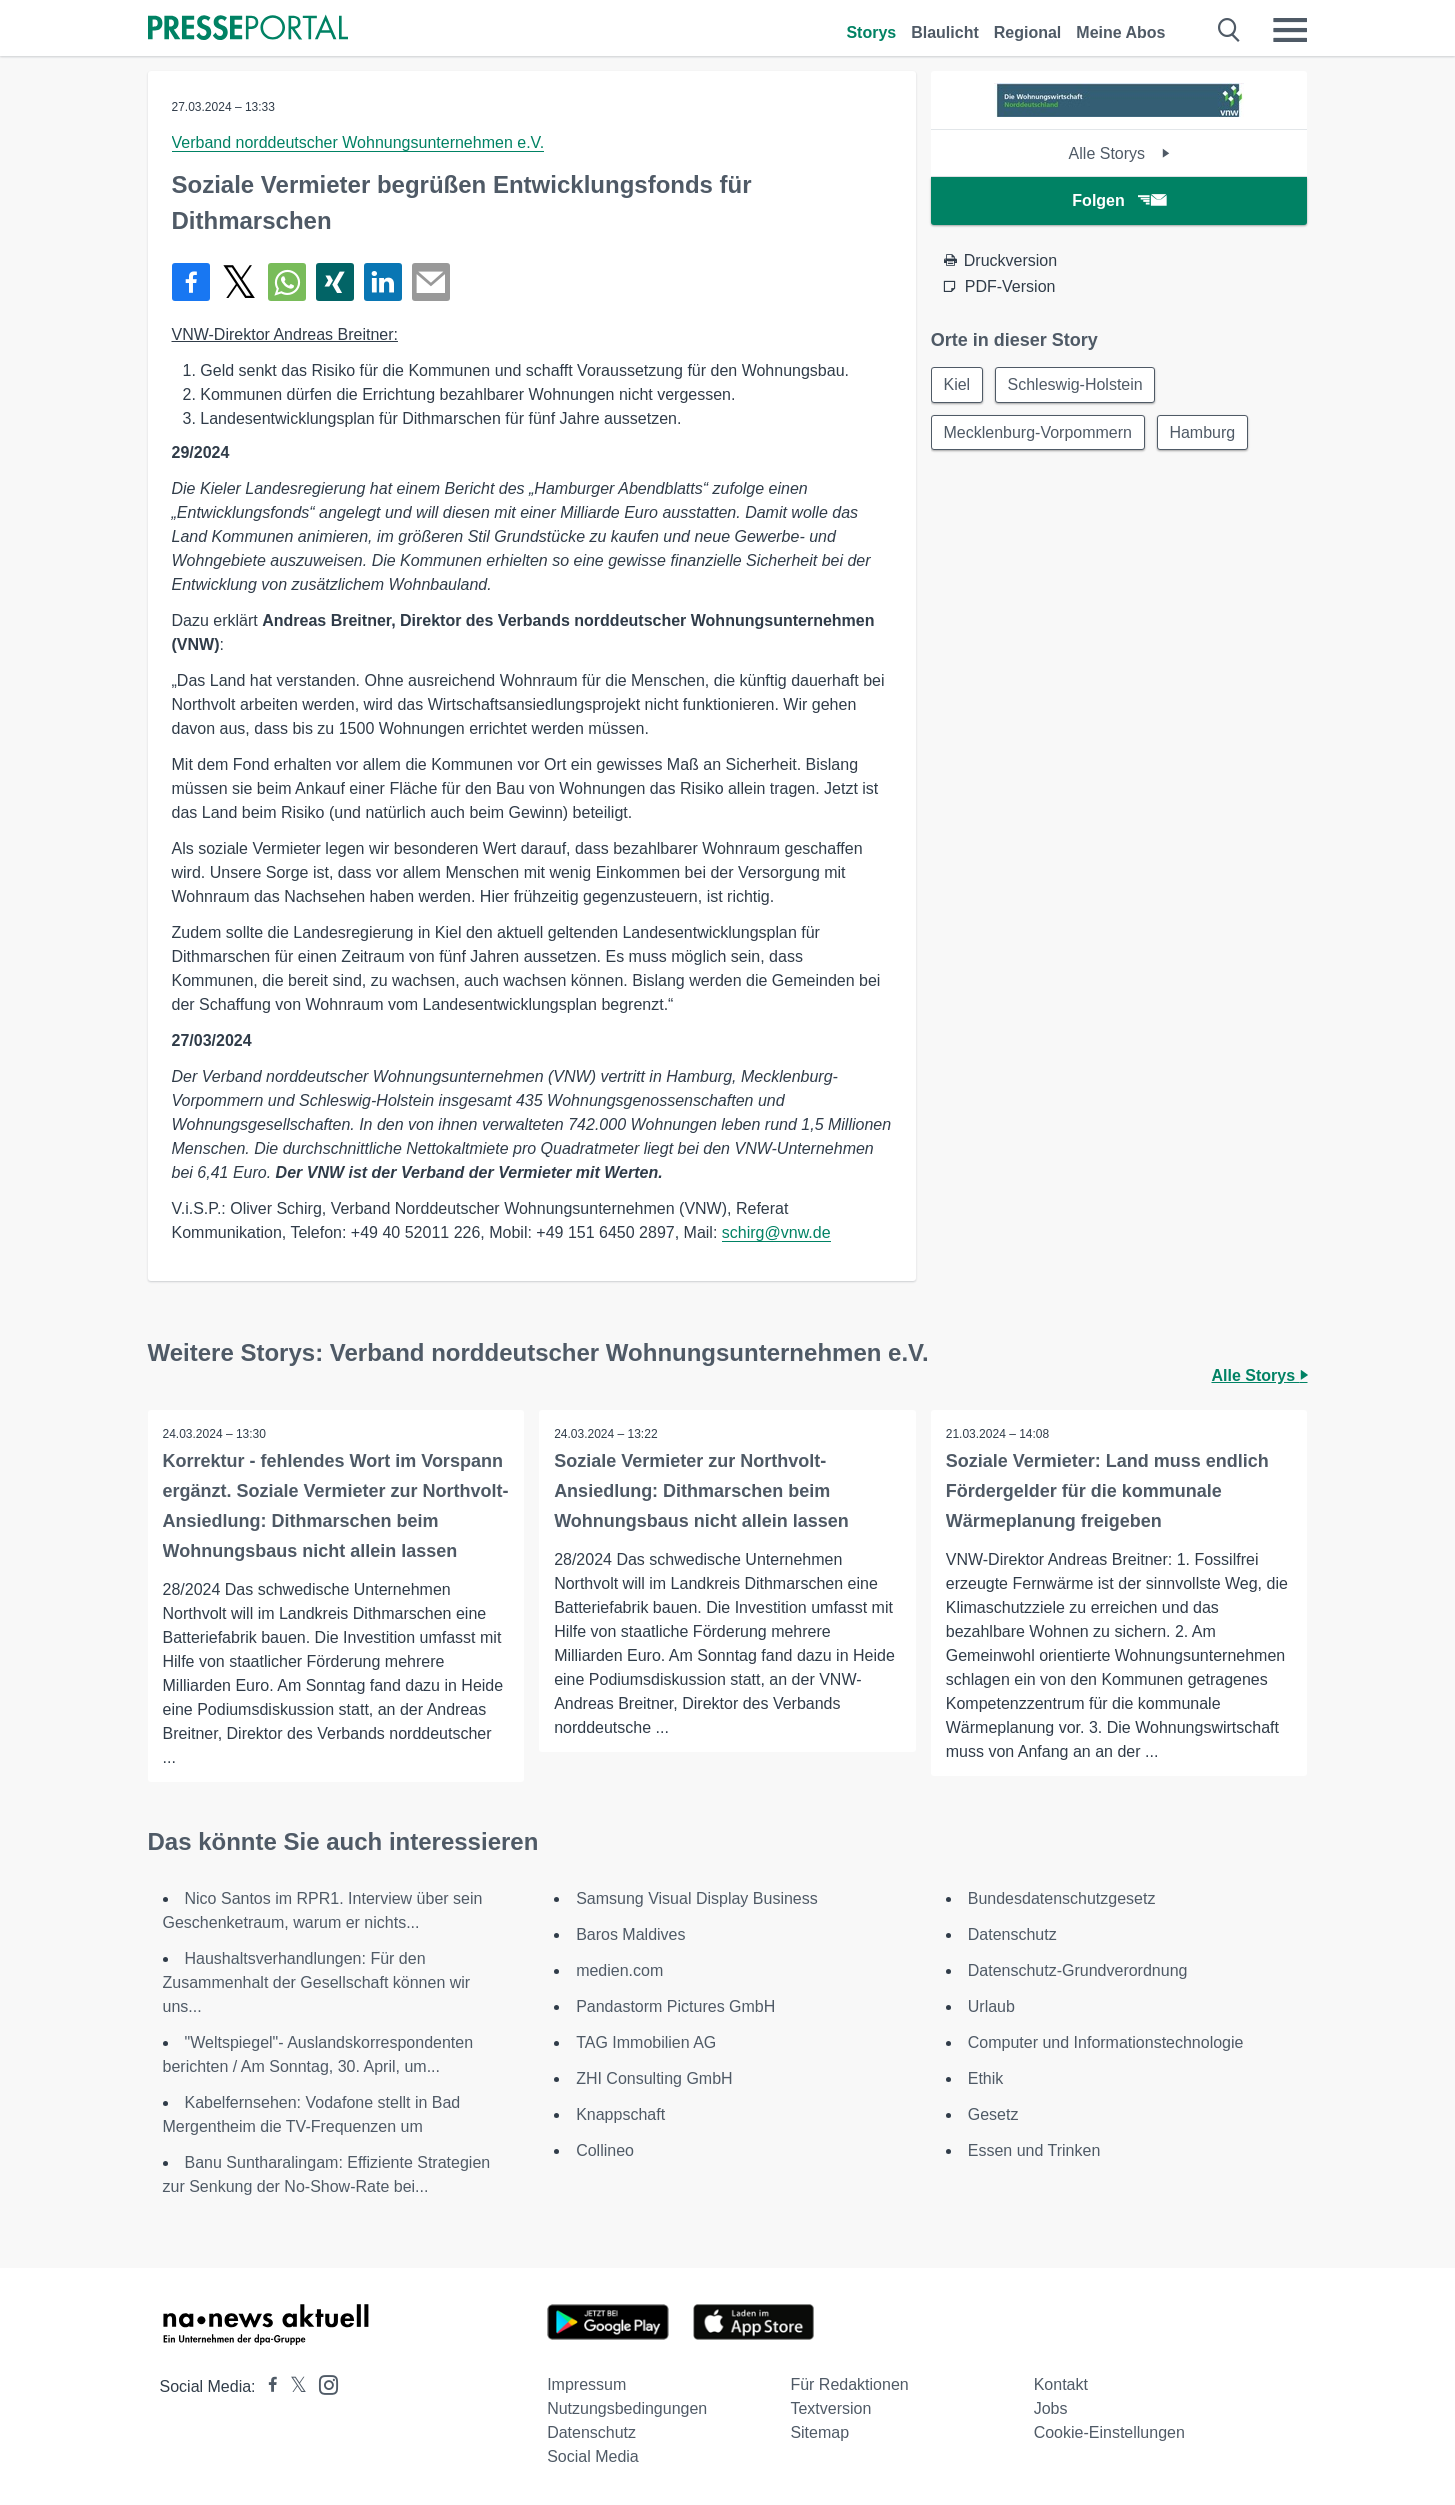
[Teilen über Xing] (335, 282)
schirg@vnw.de (776, 1232)
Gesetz (993, 2114)
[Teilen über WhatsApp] (287, 282)
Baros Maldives (630, 1934)
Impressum (586, 2384)
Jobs (1051, 2408)
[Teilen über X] (239, 282)
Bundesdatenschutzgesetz (1062, 1898)
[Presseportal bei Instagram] (322, 2383)
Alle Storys (1119, 153)
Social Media (593, 2456)
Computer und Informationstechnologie (1106, 2042)
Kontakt (1061, 2384)
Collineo (605, 2150)
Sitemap (819, 2432)
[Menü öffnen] (1290, 30)
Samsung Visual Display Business (697, 1898)
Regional (1028, 32)
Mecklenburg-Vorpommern (1038, 432)
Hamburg (1203, 432)
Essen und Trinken (1034, 2150)
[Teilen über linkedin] (383, 282)
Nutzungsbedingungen (627, 2408)
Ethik (986, 2078)
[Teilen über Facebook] (191, 282)
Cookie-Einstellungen (1109, 2432)
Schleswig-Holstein (1075, 384)
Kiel (957, 384)
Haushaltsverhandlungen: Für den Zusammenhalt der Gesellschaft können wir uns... (317, 1982)
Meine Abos (1120, 32)
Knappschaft (620, 2114)
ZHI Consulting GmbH (654, 2078)
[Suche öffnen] (1229, 30)
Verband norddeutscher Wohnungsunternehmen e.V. (358, 142)
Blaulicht (945, 32)
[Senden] (431, 282)
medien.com (619, 1970)
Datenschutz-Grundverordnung (1078, 1970)
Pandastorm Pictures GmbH (675, 2006)
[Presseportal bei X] (292, 2386)
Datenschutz (1012, 1934)
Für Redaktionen (849, 2384)
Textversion (830, 2408)
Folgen (1118, 200)
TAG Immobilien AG (646, 2042)
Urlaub (991, 2006)
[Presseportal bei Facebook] (267, 2386)
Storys (871, 32)
